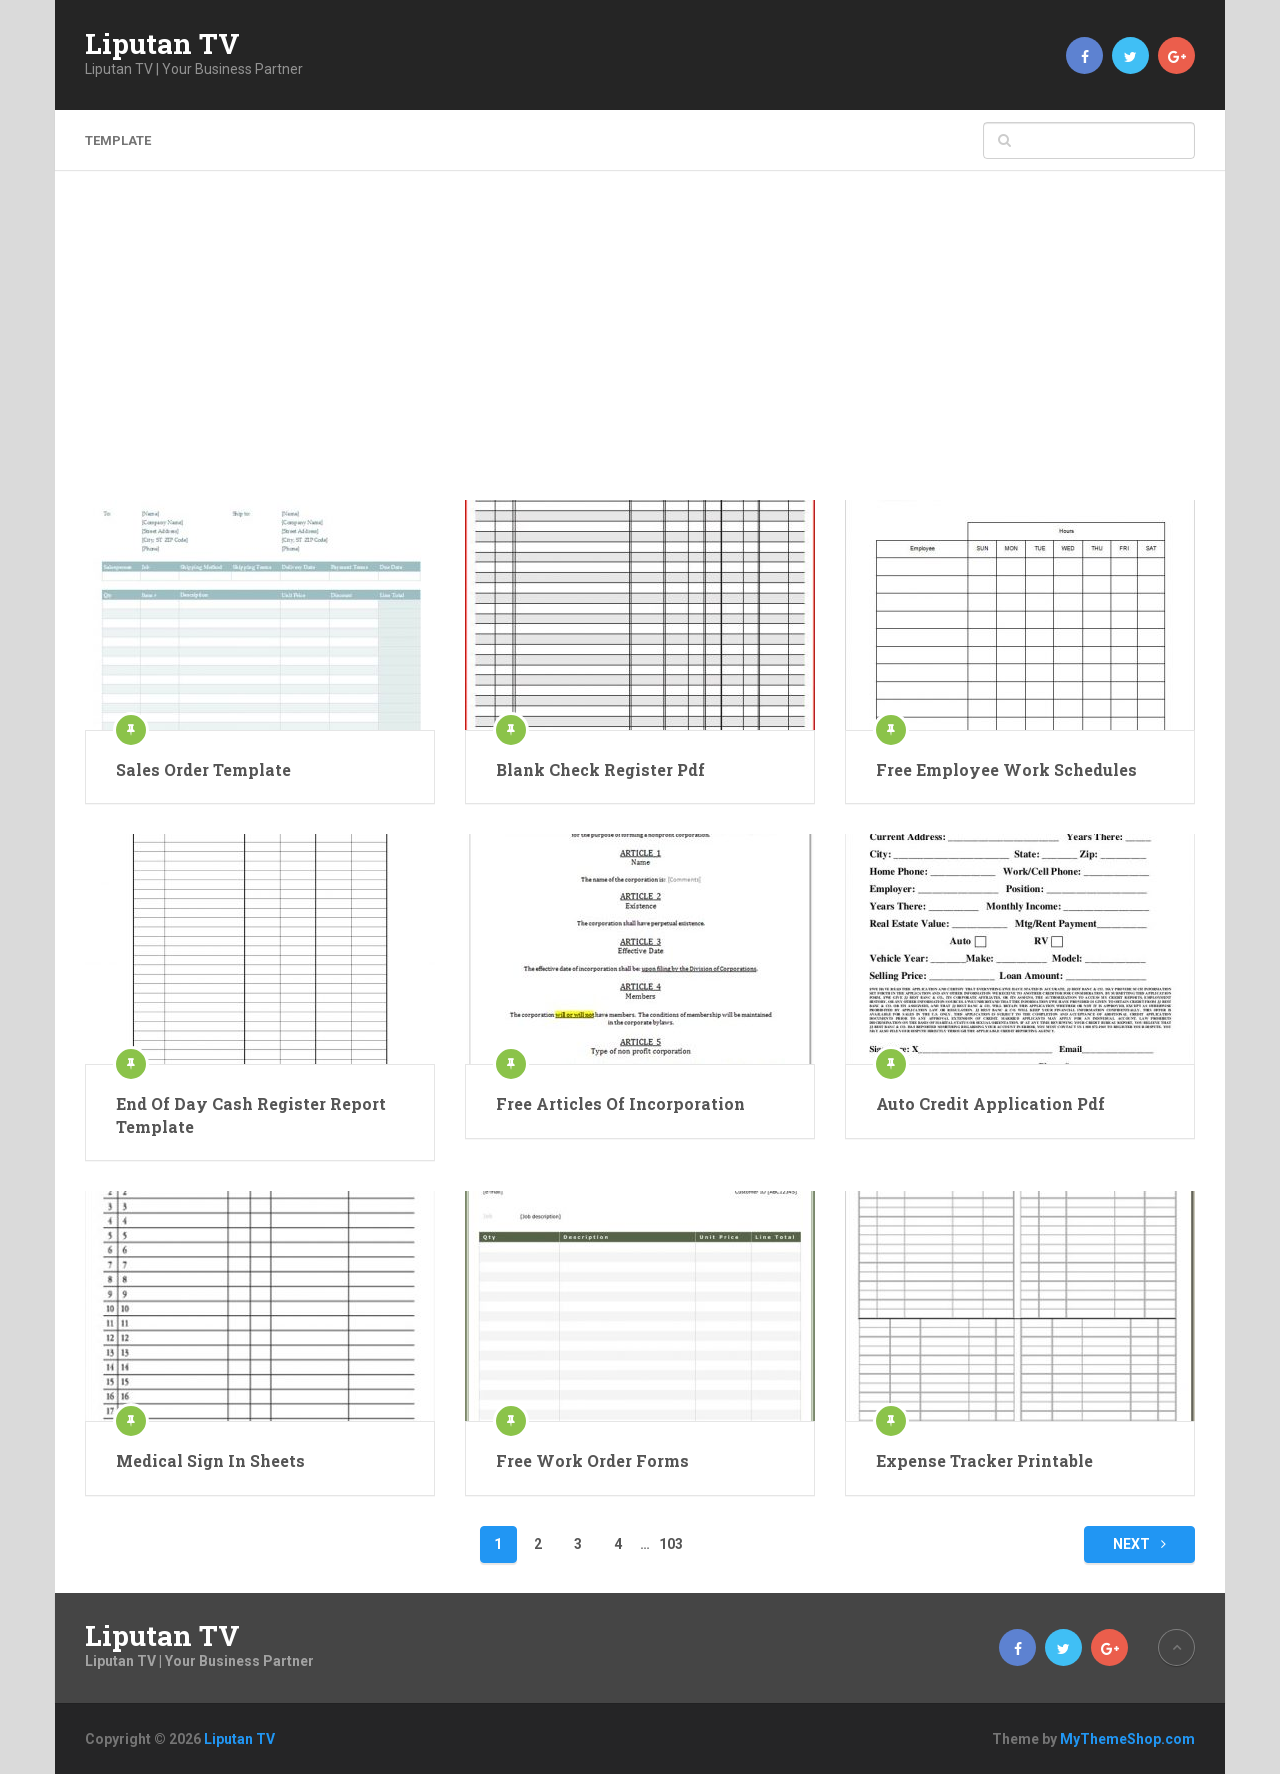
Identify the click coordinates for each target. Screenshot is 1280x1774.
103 (671, 1544)
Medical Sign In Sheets (210, 1460)
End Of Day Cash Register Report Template (251, 1114)
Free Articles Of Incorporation (620, 1103)
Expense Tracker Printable (984, 1460)
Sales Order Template (203, 769)
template (118, 140)
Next (1139, 1544)
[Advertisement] (640, 350)
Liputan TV (162, 44)
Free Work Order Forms (592, 1460)
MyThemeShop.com (1127, 1739)
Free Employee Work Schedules (1006, 769)
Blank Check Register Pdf (600, 769)
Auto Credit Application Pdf (990, 1103)
